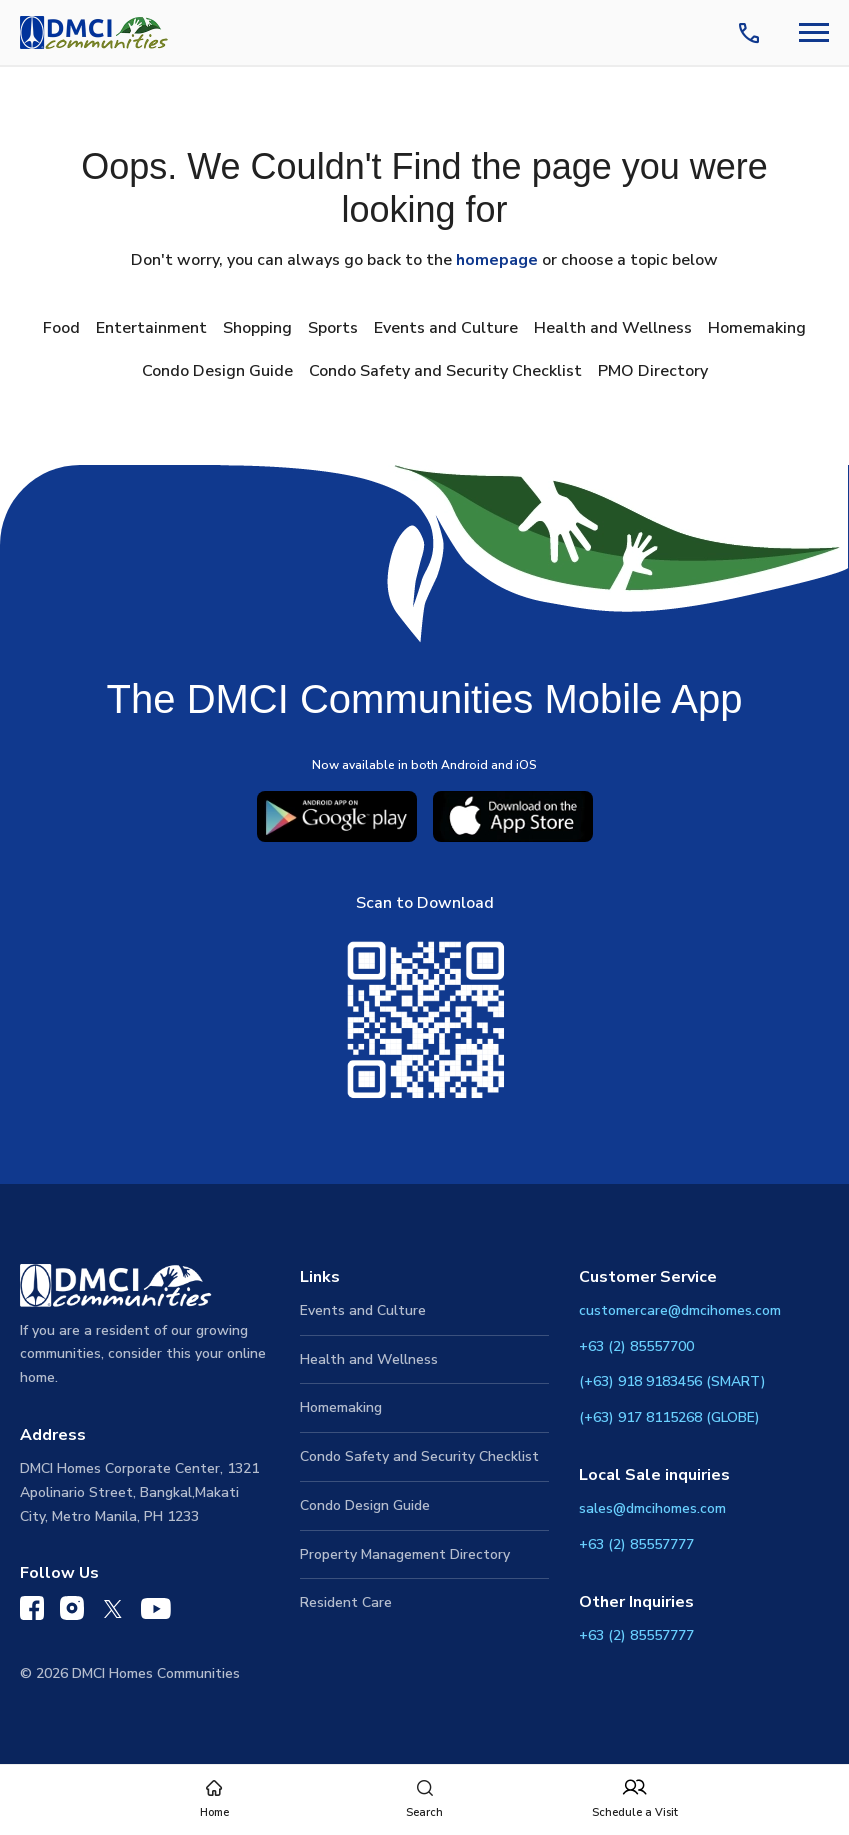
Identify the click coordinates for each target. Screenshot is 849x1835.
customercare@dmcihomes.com (680, 1310)
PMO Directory (653, 371)
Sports (333, 328)
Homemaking (757, 328)
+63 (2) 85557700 (636, 1346)
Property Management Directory (405, 1554)
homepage (497, 260)
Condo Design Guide (217, 371)
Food (61, 328)
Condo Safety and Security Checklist (445, 371)
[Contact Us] (753, 33)
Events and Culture (446, 328)
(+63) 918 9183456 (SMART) (672, 1381)
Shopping (257, 328)
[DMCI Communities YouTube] (156, 1613)
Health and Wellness (613, 328)
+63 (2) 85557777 (636, 1544)
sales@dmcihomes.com (652, 1508)
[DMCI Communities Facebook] (32, 1612)
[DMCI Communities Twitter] (112, 1613)
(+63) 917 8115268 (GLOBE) (669, 1417)
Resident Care (346, 1602)
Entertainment (151, 328)
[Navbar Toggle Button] (814, 32)
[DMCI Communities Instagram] (72, 1612)
